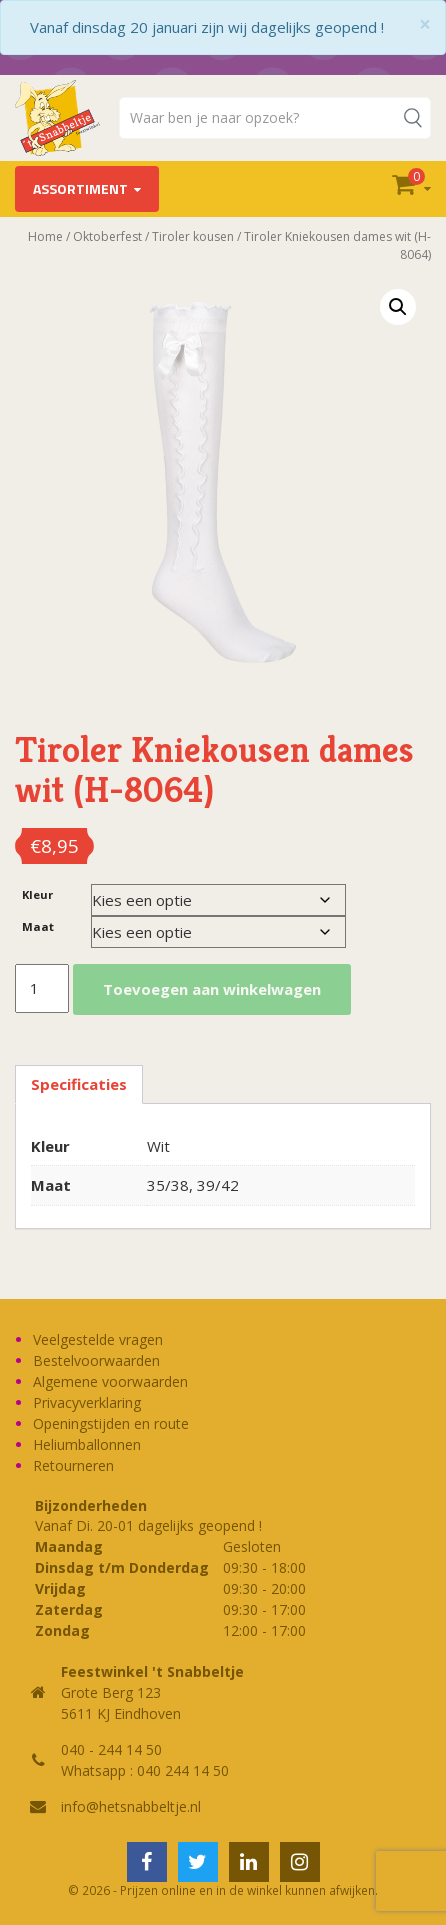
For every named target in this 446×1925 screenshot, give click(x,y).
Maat (38, 926)
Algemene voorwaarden (110, 1381)
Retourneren (73, 1465)
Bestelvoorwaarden (96, 1360)
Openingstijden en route (111, 1423)
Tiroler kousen (193, 236)
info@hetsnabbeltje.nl (131, 1806)
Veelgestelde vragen (98, 1339)
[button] (398, 307)
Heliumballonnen (87, 1444)
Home (45, 236)
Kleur (37, 894)
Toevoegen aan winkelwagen (212, 989)
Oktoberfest (107, 236)
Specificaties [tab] (79, 1084)
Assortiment (80, 188)
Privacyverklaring (87, 1402)
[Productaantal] (42, 989)
